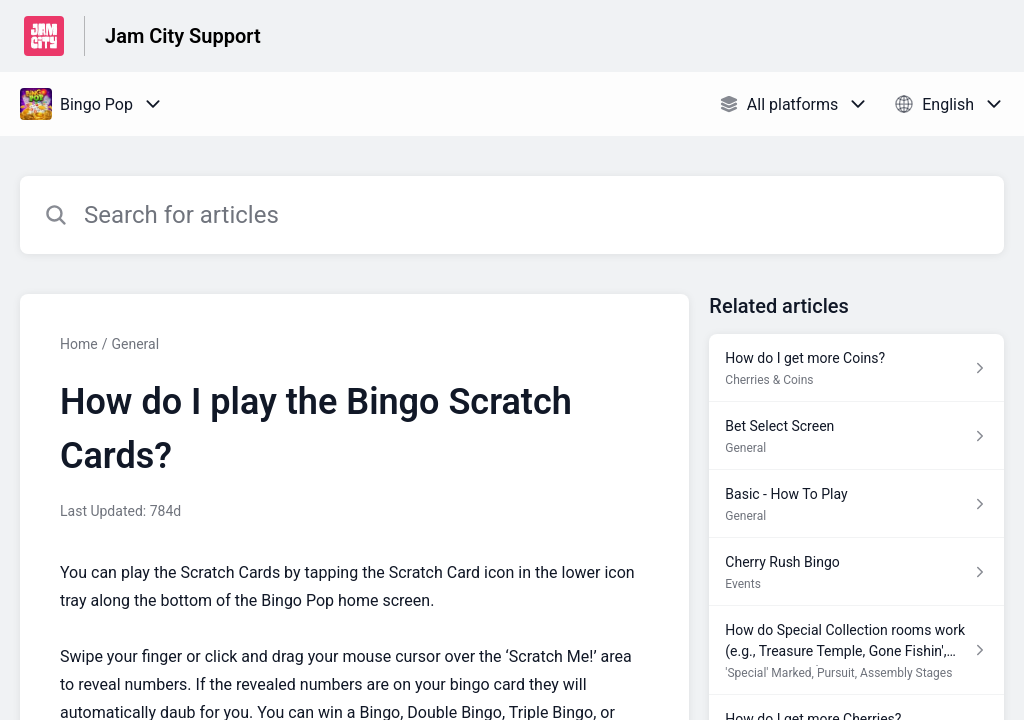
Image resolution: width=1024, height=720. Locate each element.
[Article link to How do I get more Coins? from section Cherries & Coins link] (856, 368)
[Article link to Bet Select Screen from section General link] (856, 436)
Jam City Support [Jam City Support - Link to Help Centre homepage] (183, 36)
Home (79, 344)
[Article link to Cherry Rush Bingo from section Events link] (856, 572)
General (135, 344)
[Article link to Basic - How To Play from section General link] (856, 504)
